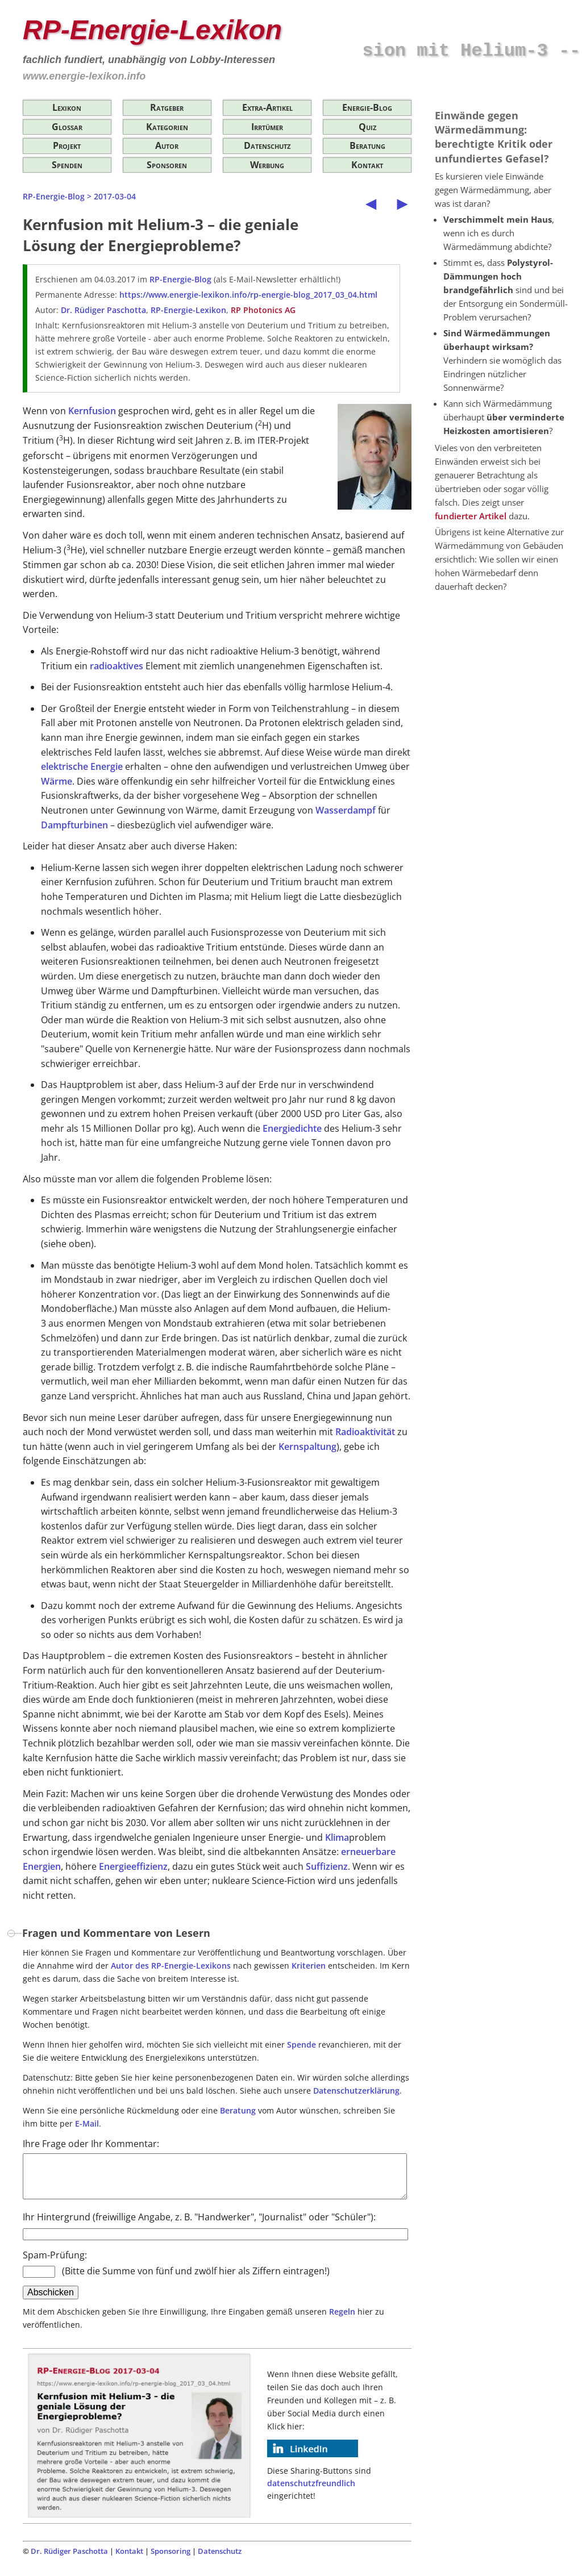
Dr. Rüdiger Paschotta (103, 310)
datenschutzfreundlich (311, 2491)
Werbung (267, 165)
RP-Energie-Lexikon (188, 310)
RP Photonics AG (263, 310)
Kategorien (167, 126)
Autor (166, 145)
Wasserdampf (345, 810)
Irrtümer (267, 126)
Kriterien (309, 1965)
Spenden (67, 165)
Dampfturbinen (74, 825)
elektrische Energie (82, 766)
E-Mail (87, 2123)
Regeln (342, 2320)
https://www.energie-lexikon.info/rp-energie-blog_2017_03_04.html (248, 294)
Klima (337, 1837)
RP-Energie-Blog (54, 196)
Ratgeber (167, 107)
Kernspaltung (307, 1446)
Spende (301, 2044)
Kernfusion (92, 411)
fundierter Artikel (470, 516)
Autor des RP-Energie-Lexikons (171, 1965)
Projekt (67, 145)
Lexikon (66, 107)
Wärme (56, 781)
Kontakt (367, 165)
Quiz (367, 126)
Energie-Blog (367, 107)
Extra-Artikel (267, 107)
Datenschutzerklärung (356, 2090)
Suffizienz (327, 1866)
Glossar (67, 126)
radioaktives (116, 666)
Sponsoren (167, 165)
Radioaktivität (365, 1431)
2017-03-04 (115, 196)
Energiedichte (292, 1128)
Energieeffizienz (133, 1866)
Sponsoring (170, 2559)
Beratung (367, 145)
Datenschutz (267, 145)
